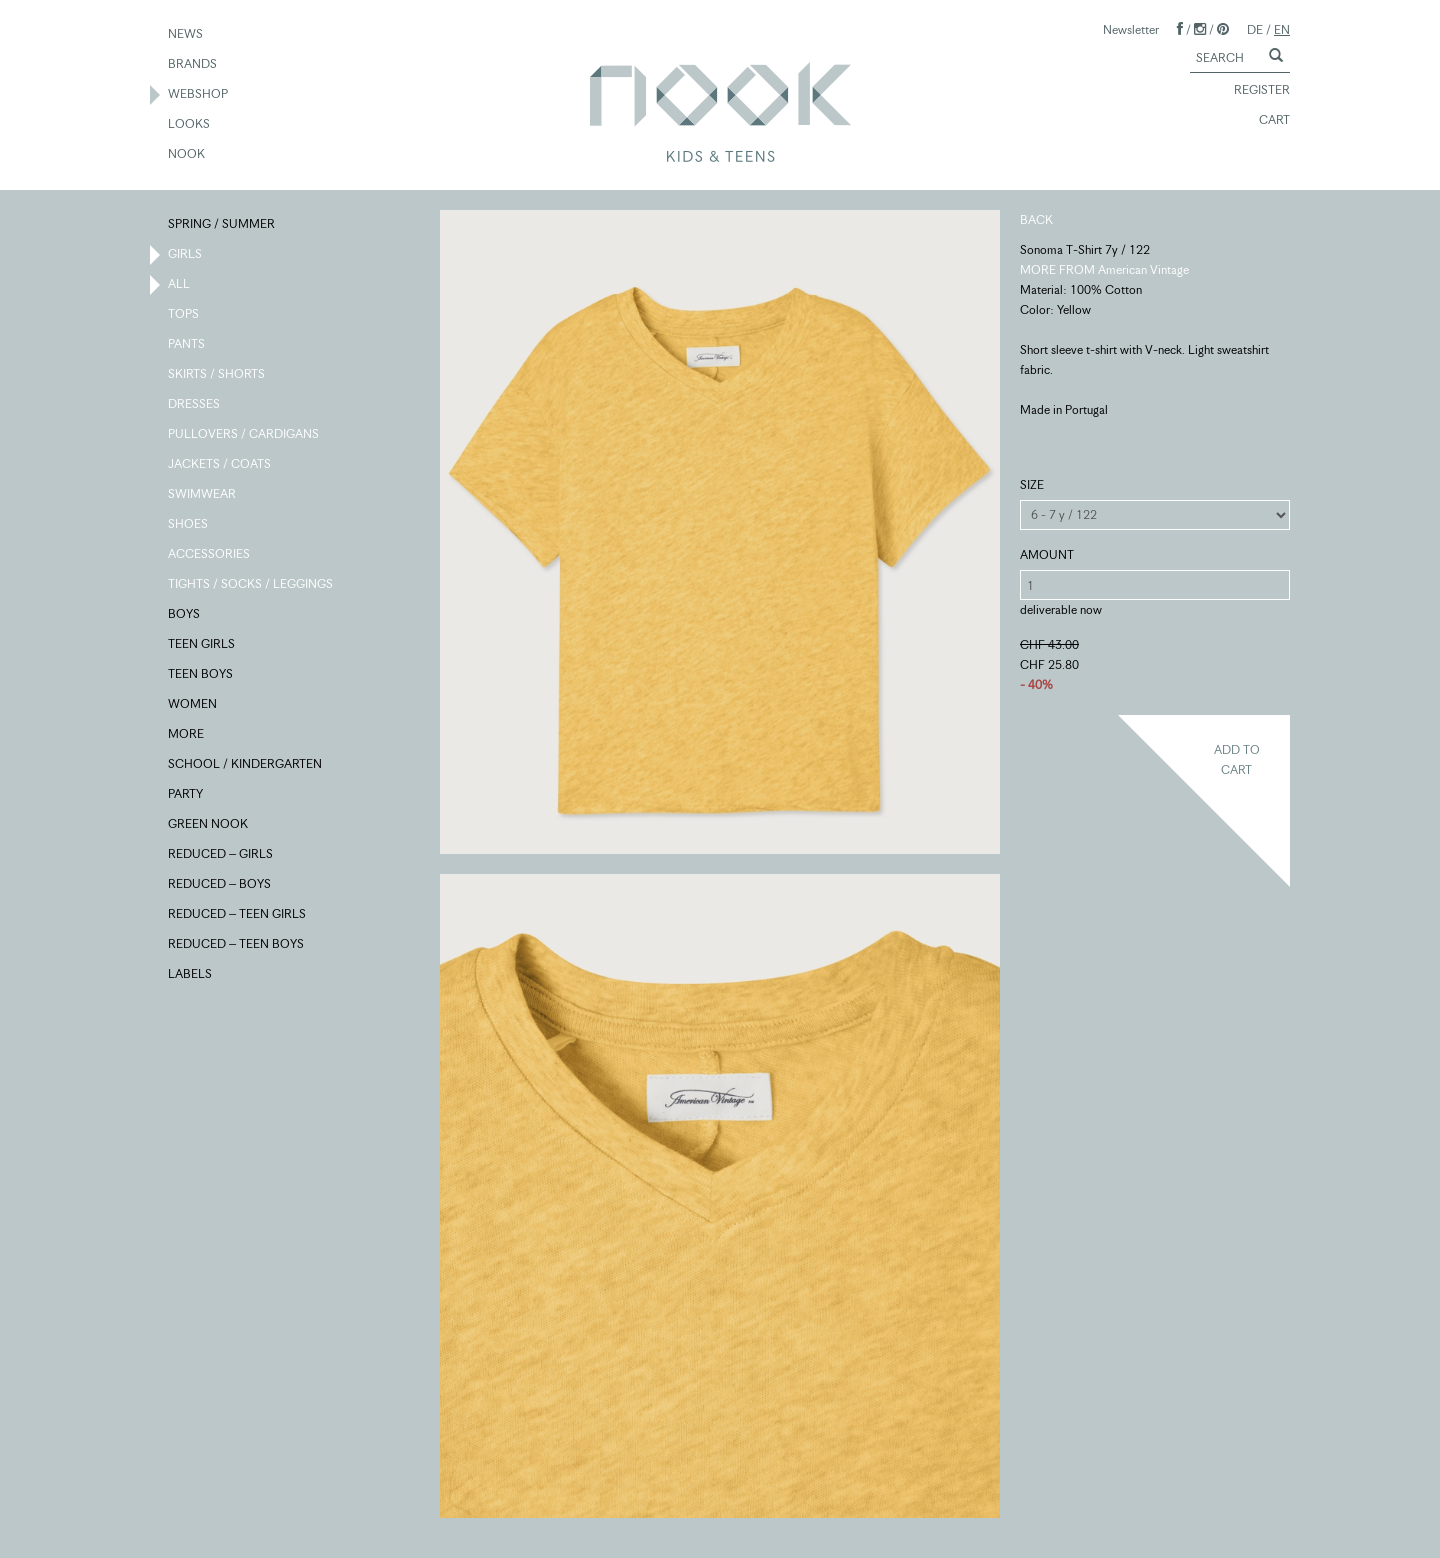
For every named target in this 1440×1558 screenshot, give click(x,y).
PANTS (187, 345)
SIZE (1032, 484)
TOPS (184, 315)
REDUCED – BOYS (220, 885)
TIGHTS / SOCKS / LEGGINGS (251, 585)
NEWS (186, 35)
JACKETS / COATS (220, 465)
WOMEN (193, 705)
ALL (180, 285)
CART (1265, 121)
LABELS (191, 975)
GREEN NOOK (209, 825)
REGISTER (1253, 91)
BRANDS (193, 65)
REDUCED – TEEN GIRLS (238, 915)
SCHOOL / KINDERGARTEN (246, 765)
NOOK (187, 155)
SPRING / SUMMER (222, 225)
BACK (1036, 219)
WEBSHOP (199, 95)
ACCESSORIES (210, 555)
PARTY (186, 795)
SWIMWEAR (203, 495)
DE (1255, 29)
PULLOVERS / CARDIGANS (244, 435)
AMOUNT (1047, 554)
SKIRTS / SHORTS (217, 375)
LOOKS (190, 125)
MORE (187, 735)
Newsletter (1131, 29)
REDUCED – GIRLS (221, 855)
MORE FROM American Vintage (1104, 269)
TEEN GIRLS (202, 645)
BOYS (185, 615)
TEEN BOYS (201, 675)
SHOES (189, 525)
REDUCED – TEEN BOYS (237, 945)
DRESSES (195, 405)
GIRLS (186, 255)
